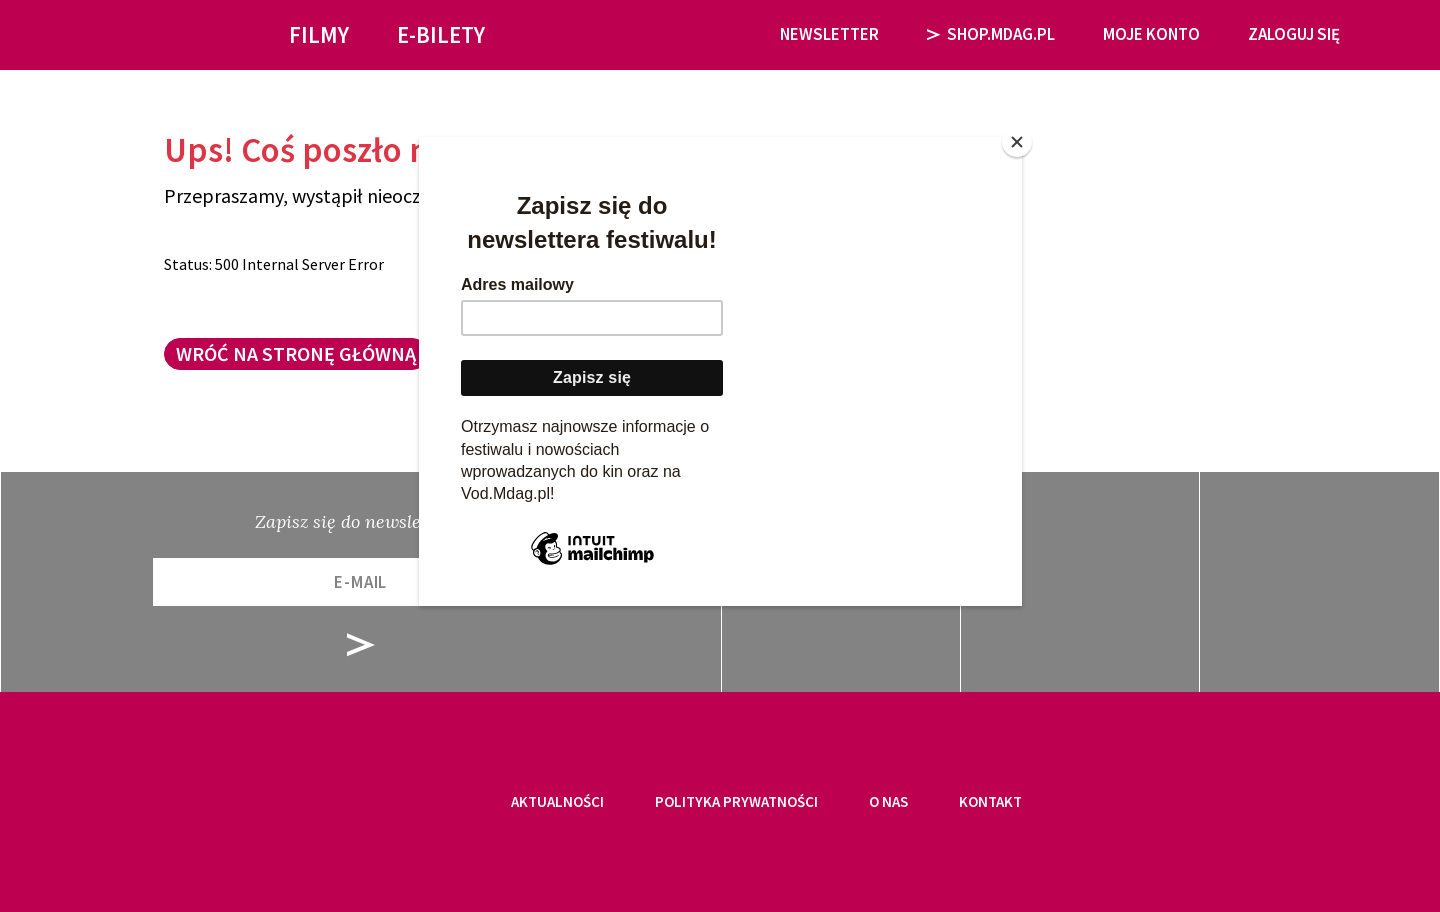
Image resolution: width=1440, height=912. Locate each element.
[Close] (1017, 142)
